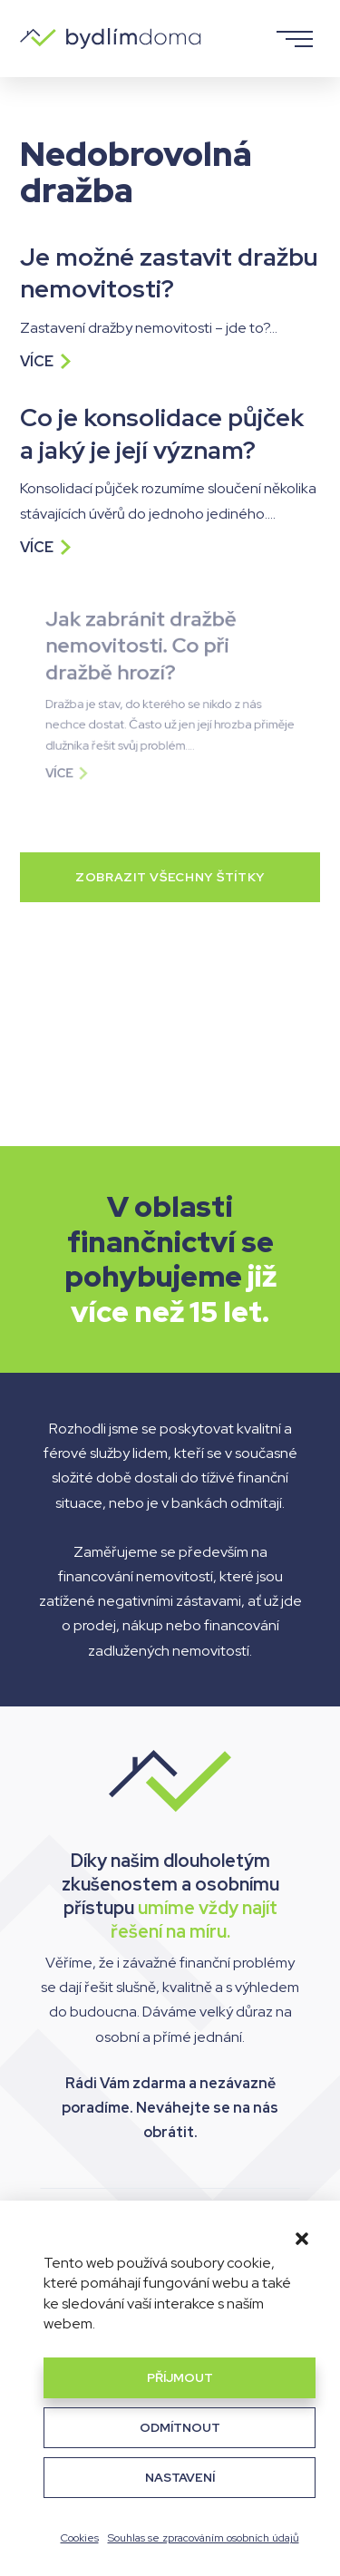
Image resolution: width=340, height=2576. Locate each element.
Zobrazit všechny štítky (170, 877)
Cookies (80, 2538)
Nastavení (180, 2477)
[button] (302, 2239)
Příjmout (180, 2377)
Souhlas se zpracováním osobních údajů (203, 2538)
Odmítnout (180, 2427)
